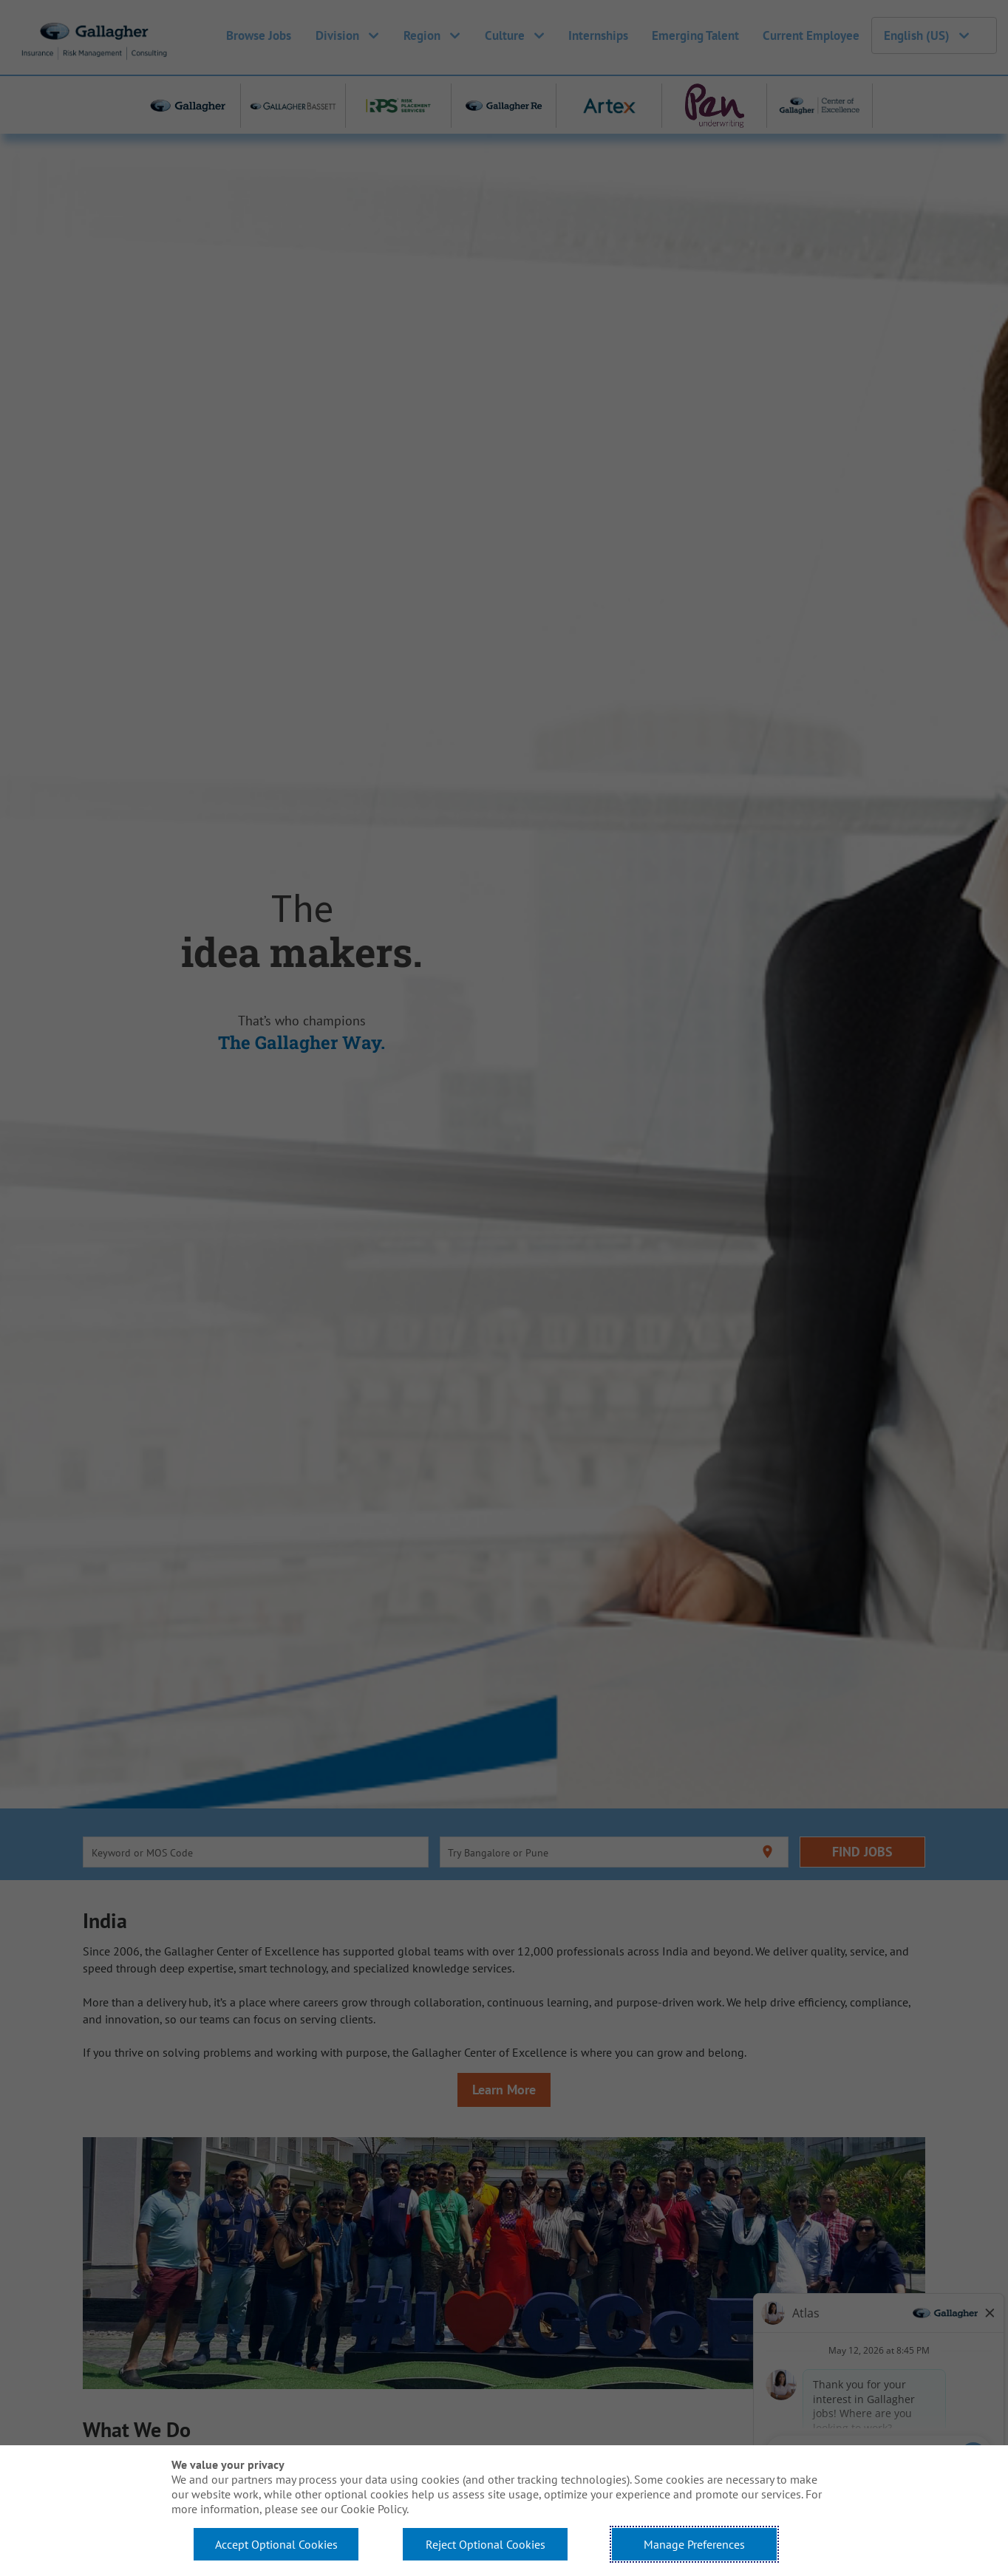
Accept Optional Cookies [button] (276, 2544)
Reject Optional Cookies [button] (485, 2544)
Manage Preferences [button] (694, 2544)
